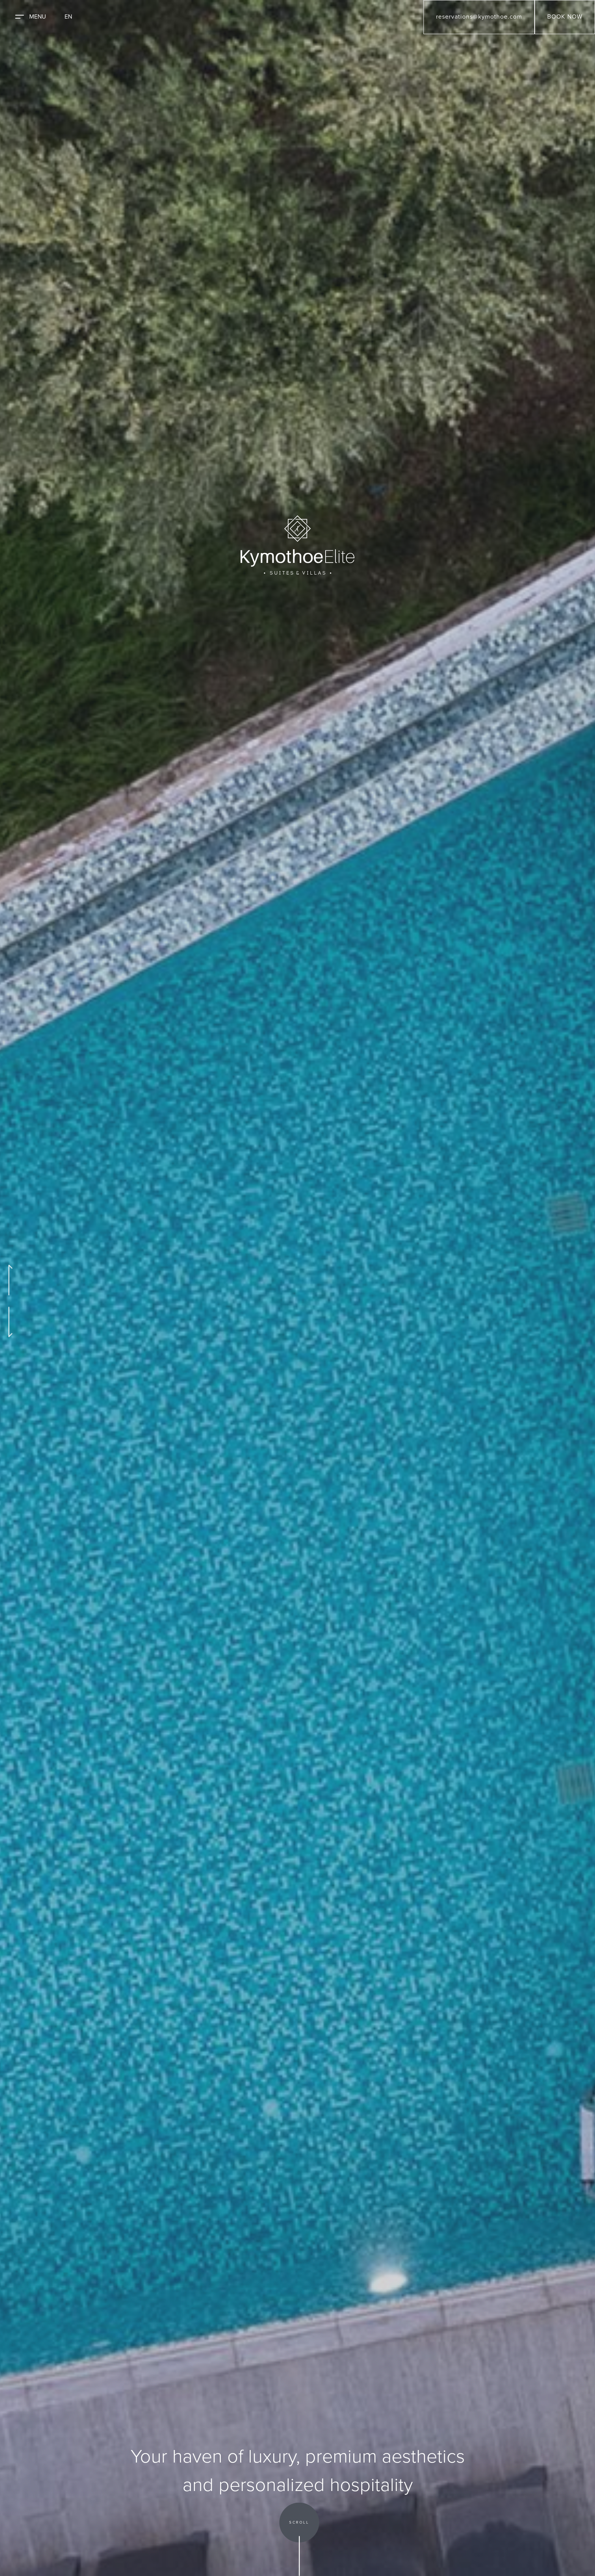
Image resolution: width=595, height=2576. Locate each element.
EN (68, 16)
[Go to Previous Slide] (8, 1280)
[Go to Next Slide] (8, 1322)
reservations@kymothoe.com (479, 16)
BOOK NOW (564, 16)
